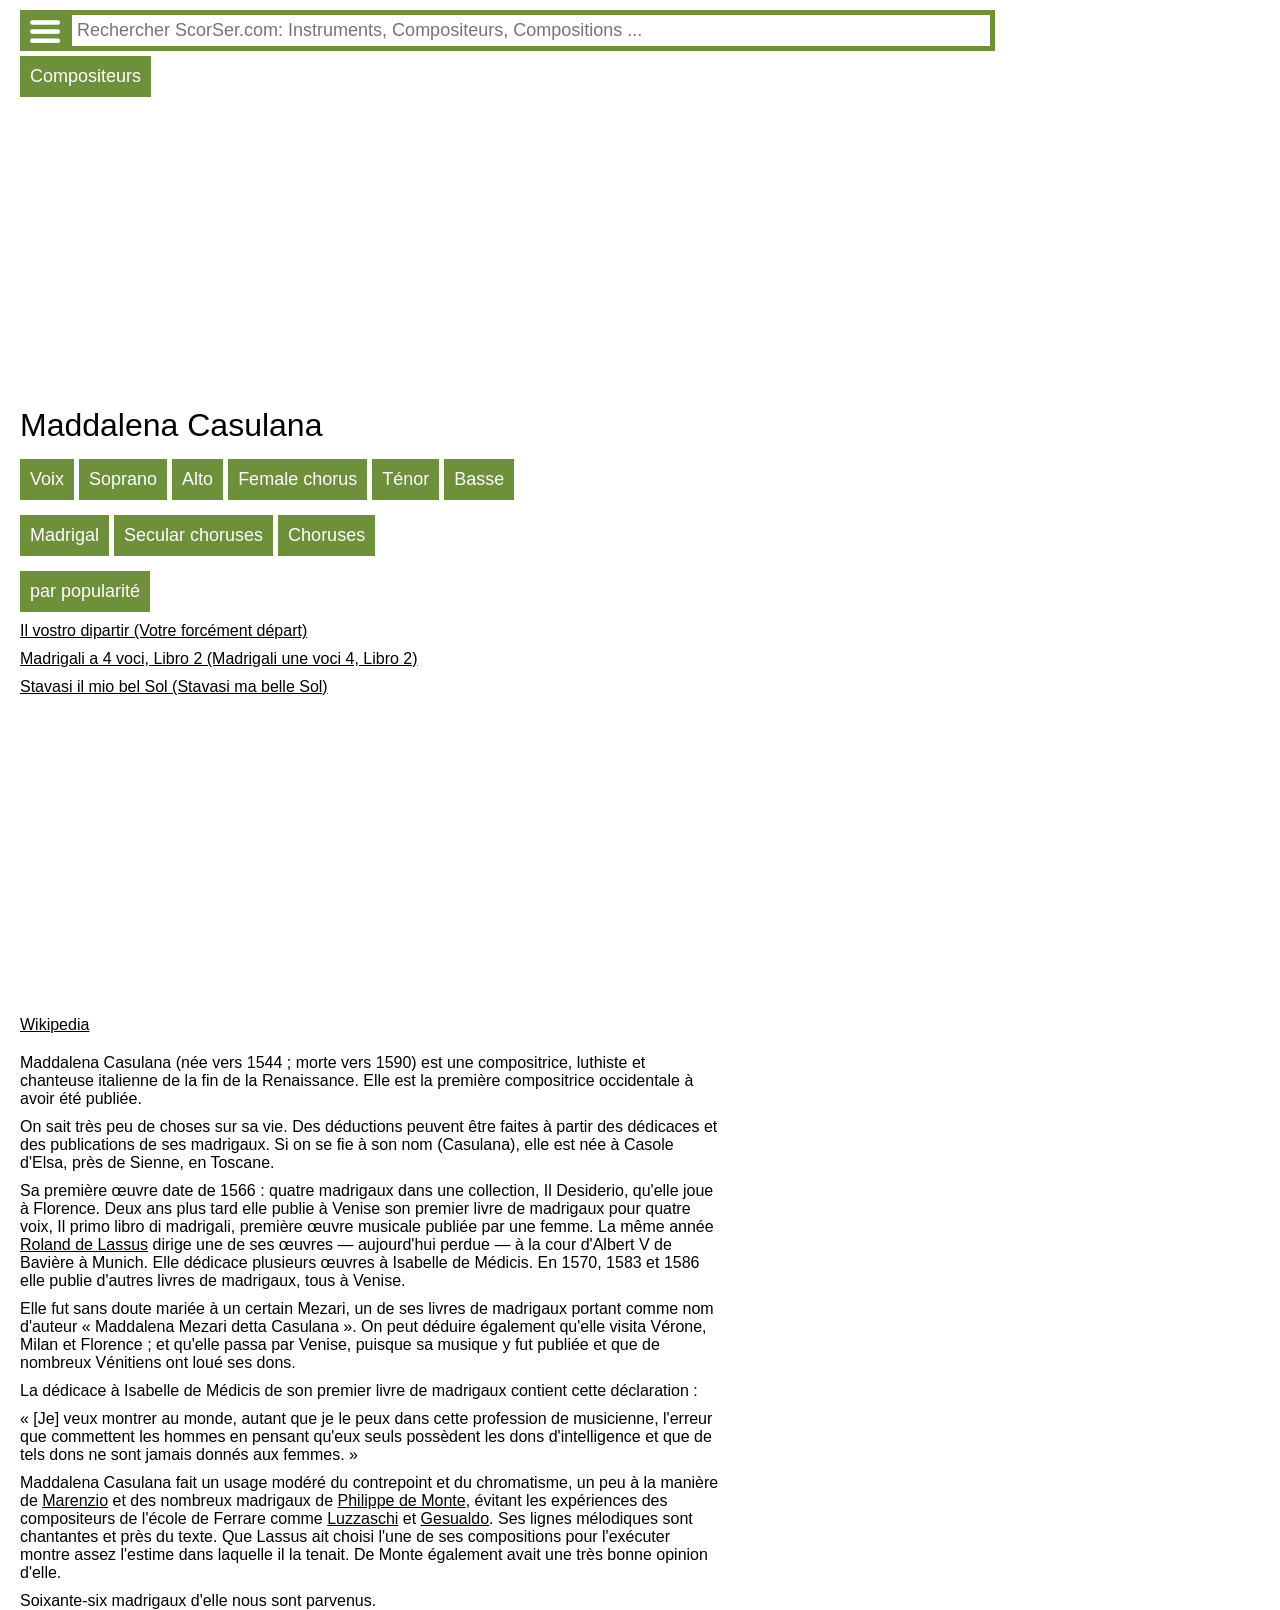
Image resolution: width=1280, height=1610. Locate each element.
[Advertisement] (507, 257)
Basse (479, 479)
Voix (47, 479)
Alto (197, 479)
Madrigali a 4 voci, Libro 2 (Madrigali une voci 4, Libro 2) (219, 658)
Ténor (405, 479)
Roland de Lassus (84, 1244)
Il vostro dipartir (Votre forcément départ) (163, 630)
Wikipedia (54, 1024)
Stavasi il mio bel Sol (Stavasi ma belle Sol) (174, 686)
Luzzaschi (362, 1518)
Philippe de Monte (402, 1500)
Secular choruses (193, 535)
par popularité (85, 591)
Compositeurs (85, 76)
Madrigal (64, 535)
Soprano (123, 479)
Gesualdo (455, 1518)
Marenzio (75, 1500)
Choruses (326, 535)
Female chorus (297, 479)
